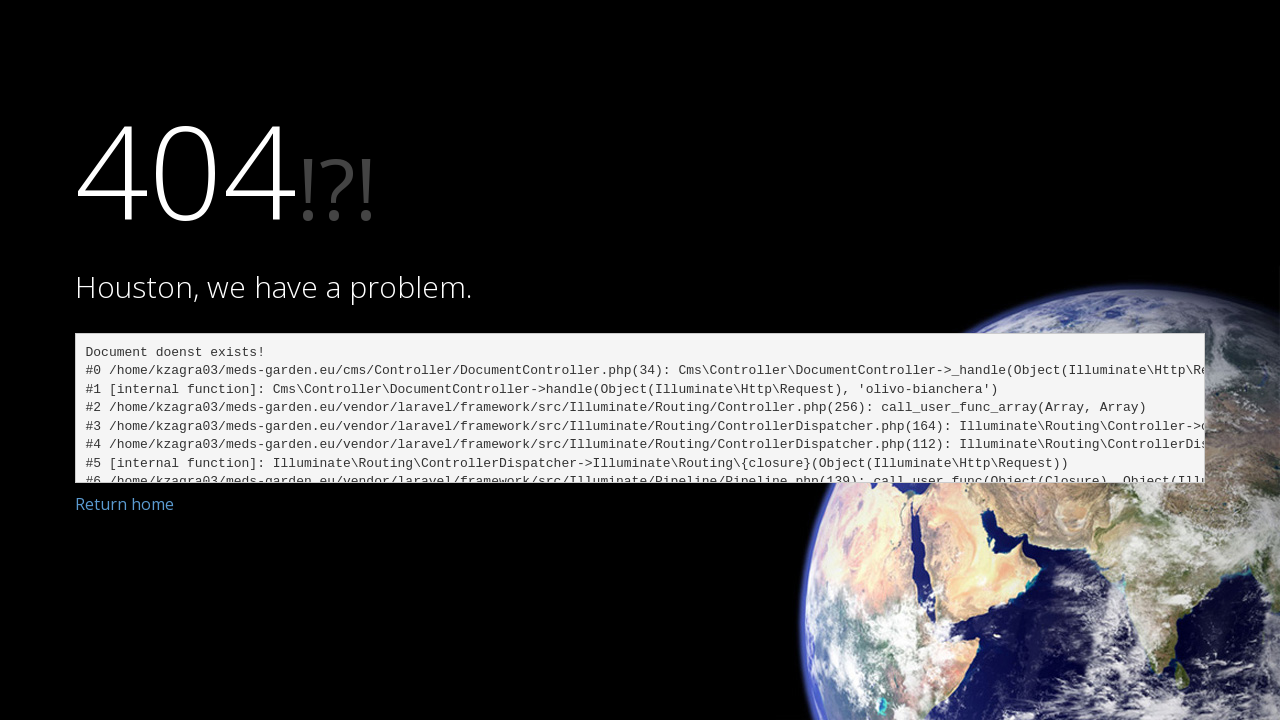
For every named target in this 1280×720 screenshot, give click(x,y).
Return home (124, 504)
